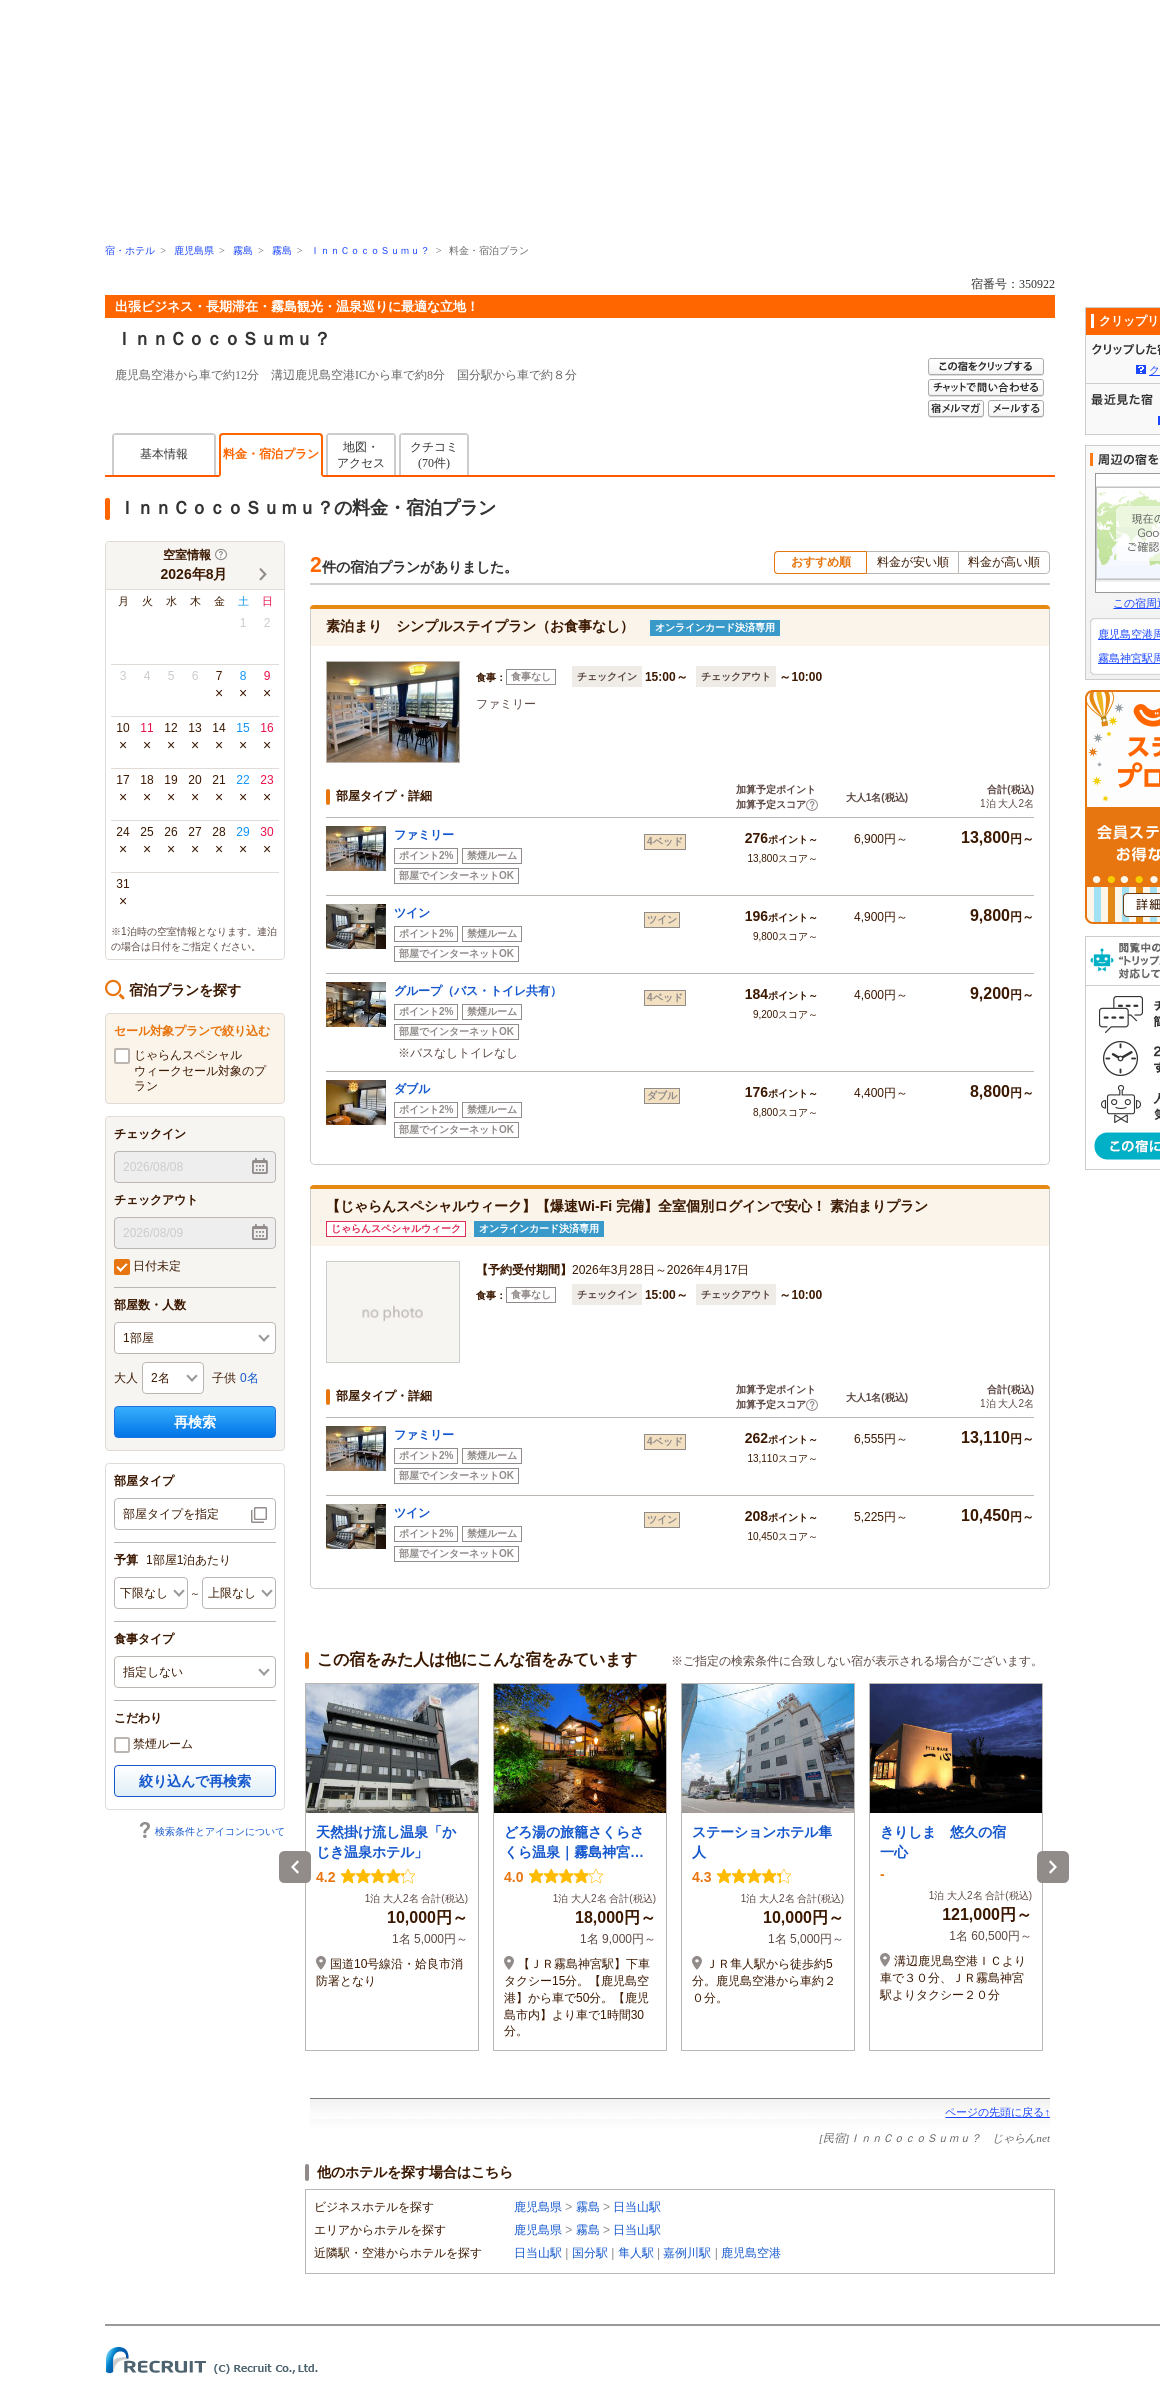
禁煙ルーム (153, 1745)
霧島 (243, 250)
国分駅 (590, 2253)
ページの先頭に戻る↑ (997, 2112)
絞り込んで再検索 (195, 1781)
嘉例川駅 (687, 2253)
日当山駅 (637, 2207)
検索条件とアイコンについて (211, 1831)
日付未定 (147, 1267)
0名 (249, 1378)
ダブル (412, 1089)
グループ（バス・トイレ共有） (478, 991)
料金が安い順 (913, 562)
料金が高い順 (1004, 562)
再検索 (195, 1422)
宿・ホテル (130, 250)
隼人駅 (636, 2253)
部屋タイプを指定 (171, 1514)
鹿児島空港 (751, 2253)
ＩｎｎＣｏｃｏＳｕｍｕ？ (370, 250)
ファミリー (424, 835)
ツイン (412, 913)
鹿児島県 (194, 250)
